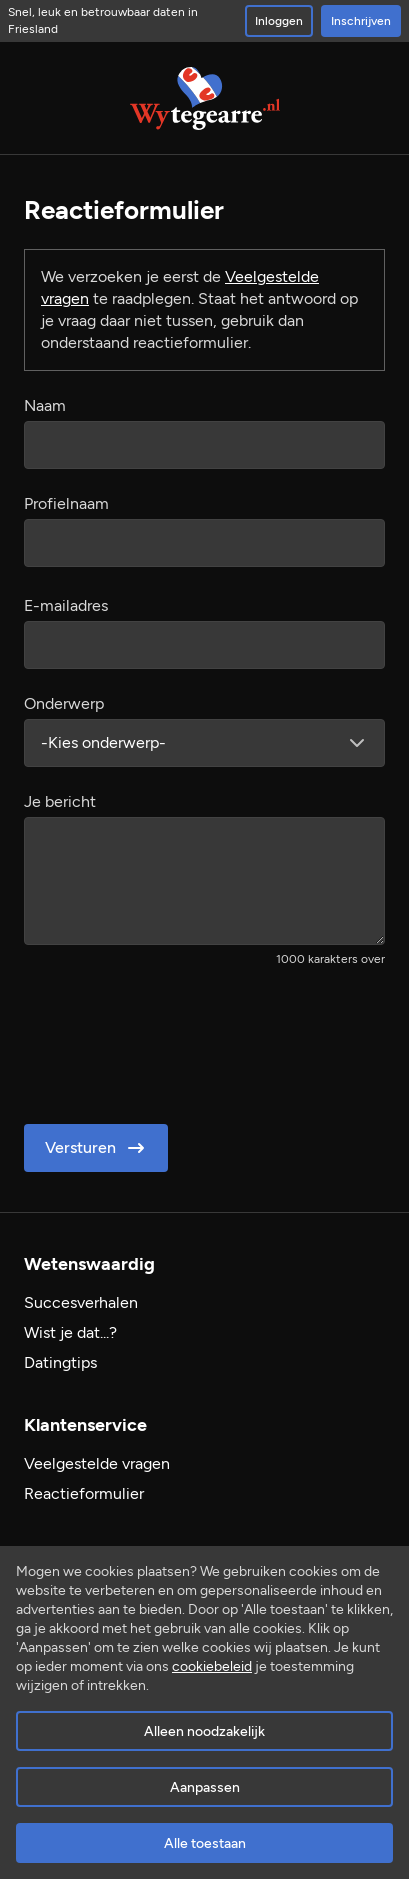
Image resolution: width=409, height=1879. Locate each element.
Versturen (96, 1148)
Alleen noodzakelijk (204, 1731)
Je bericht (60, 801)
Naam (45, 405)
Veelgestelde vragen (97, 1463)
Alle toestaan (205, 1843)
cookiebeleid (212, 1666)
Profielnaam (66, 503)
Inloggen (279, 21)
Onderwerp (64, 703)
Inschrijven (361, 21)
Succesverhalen (81, 1302)
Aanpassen (205, 1787)
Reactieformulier (84, 1493)
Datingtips (60, 1362)
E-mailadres (66, 605)
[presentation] (176, 1039)
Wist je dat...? (70, 1332)
